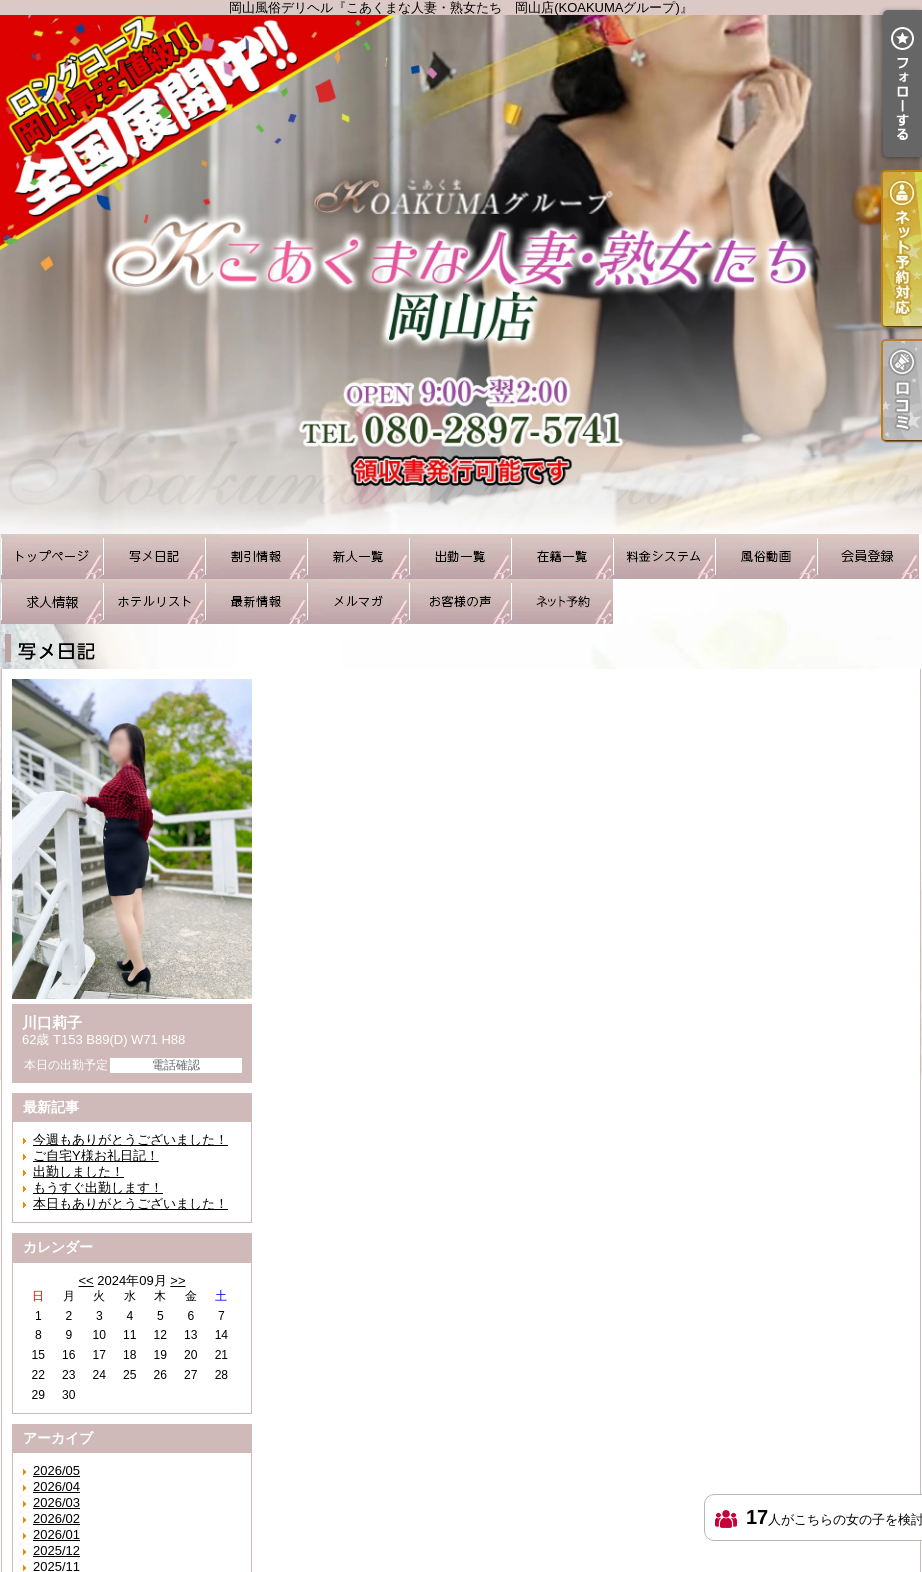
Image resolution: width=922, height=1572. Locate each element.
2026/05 (56, 1470)
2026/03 (56, 1502)
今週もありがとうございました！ (130, 1139)
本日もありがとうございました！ (130, 1203)
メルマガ (358, 601)
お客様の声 (460, 601)
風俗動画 (766, 556)
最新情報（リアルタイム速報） (256, 601)
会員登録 (868, 556)
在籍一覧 (562, 556)
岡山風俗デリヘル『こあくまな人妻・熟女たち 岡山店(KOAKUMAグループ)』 (461, 274)
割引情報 (256, 556)
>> (177, 1280)
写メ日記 (154, 556)
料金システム (664, 556)
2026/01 (56, 1534)
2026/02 (56, 1518)
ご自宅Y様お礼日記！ (96, 1155)
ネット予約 (562, 601)
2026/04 (56, 1486)
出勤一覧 (460, 556)
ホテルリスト (154, 601)
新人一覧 (358, 556)
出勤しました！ (78, 1171)
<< (85, 1280)
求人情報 (52, 601)
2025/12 (56, 1550)
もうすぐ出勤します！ (98, 1187)
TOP (52, 556)
